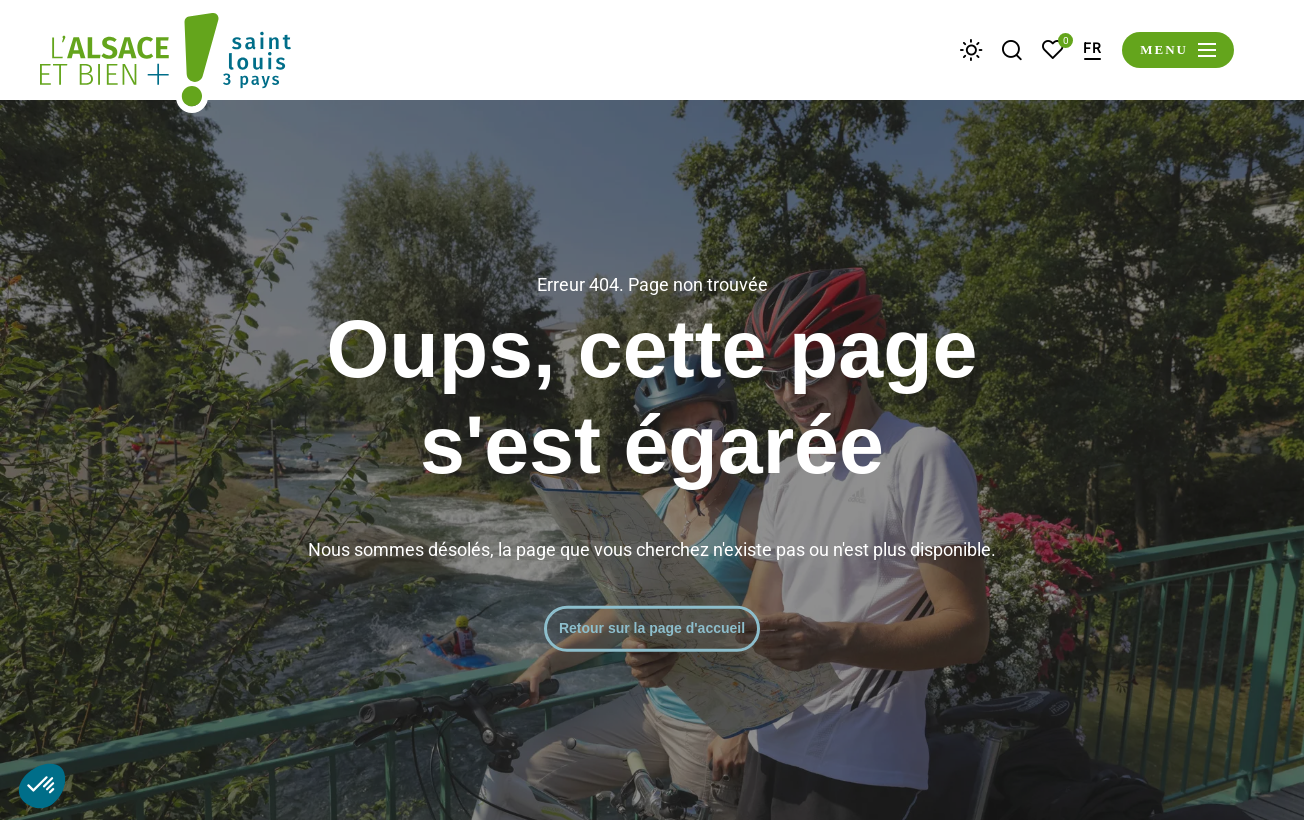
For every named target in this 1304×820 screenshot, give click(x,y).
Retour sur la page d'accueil (652, 628)
